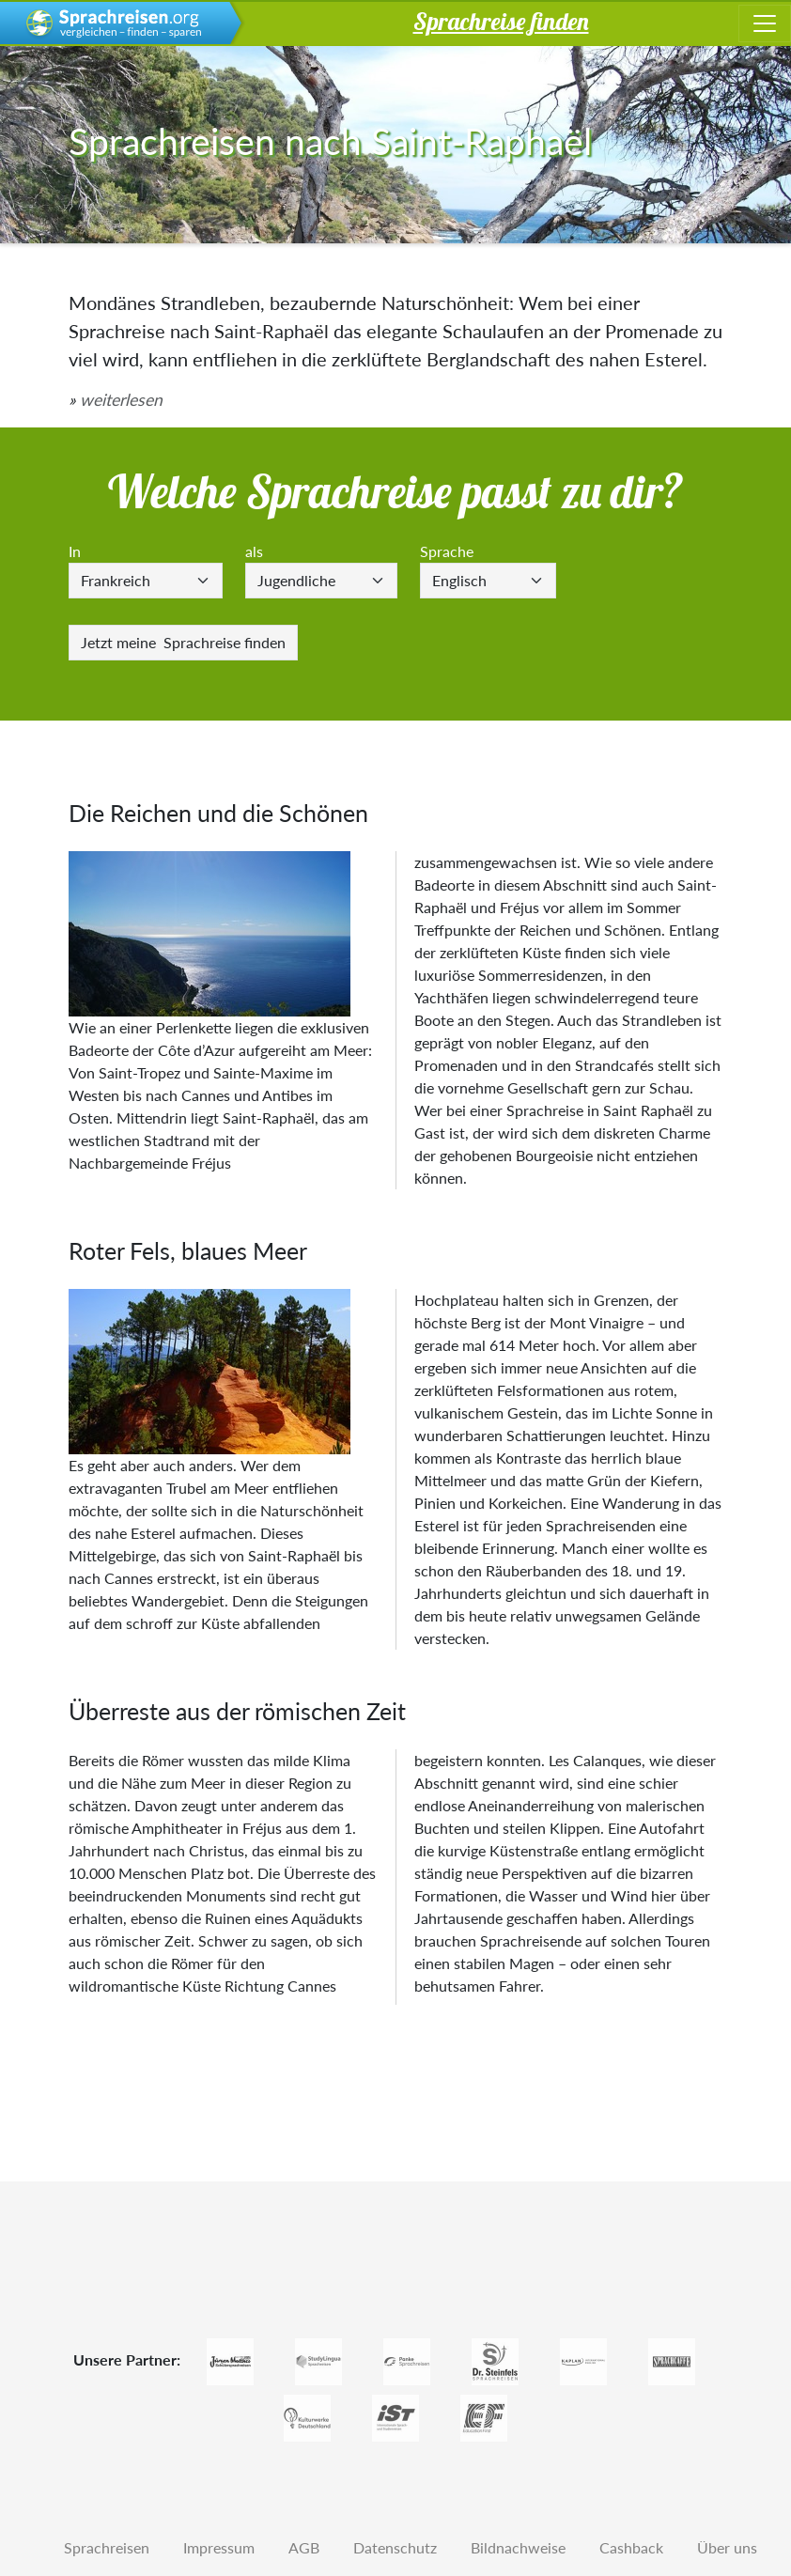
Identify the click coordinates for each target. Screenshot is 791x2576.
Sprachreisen (106, 2547)
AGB (303, 2547)
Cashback (631, 2547)
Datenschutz (395, 2547)
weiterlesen (121, 400)
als (254, 551)
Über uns (727, 2547)
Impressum (219, 2547)
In (75, 551)
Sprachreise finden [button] (501, 21)
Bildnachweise (518, 2547)
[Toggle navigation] (764, 23)
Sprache (446, 551)
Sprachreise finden (183, 642)
